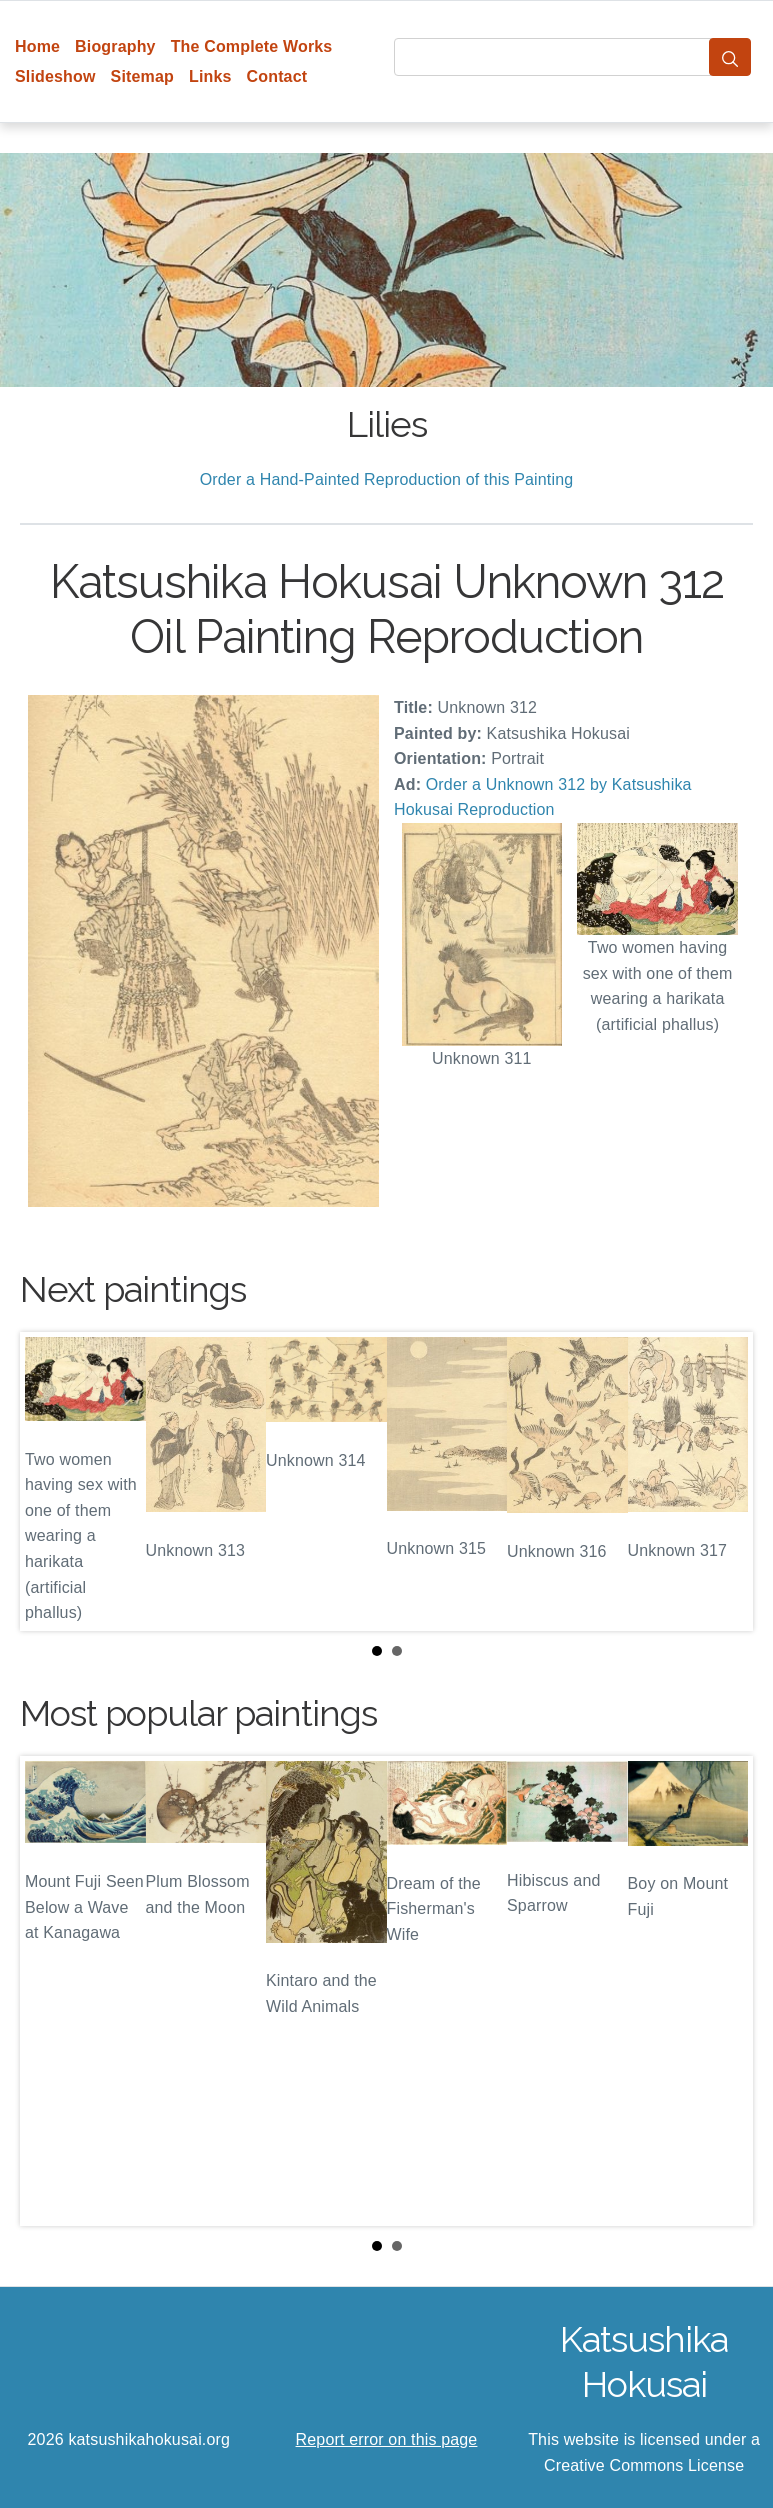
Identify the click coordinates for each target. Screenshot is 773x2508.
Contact (277, 76)
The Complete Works (252, 46)
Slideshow (55, 76)
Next (722, 1482)
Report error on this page (387, 2439)
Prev (51, 1482)
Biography (115, 46)
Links (210, 76)
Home (37, 46)
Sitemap (142, 76)
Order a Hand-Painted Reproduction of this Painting (387, 479)
